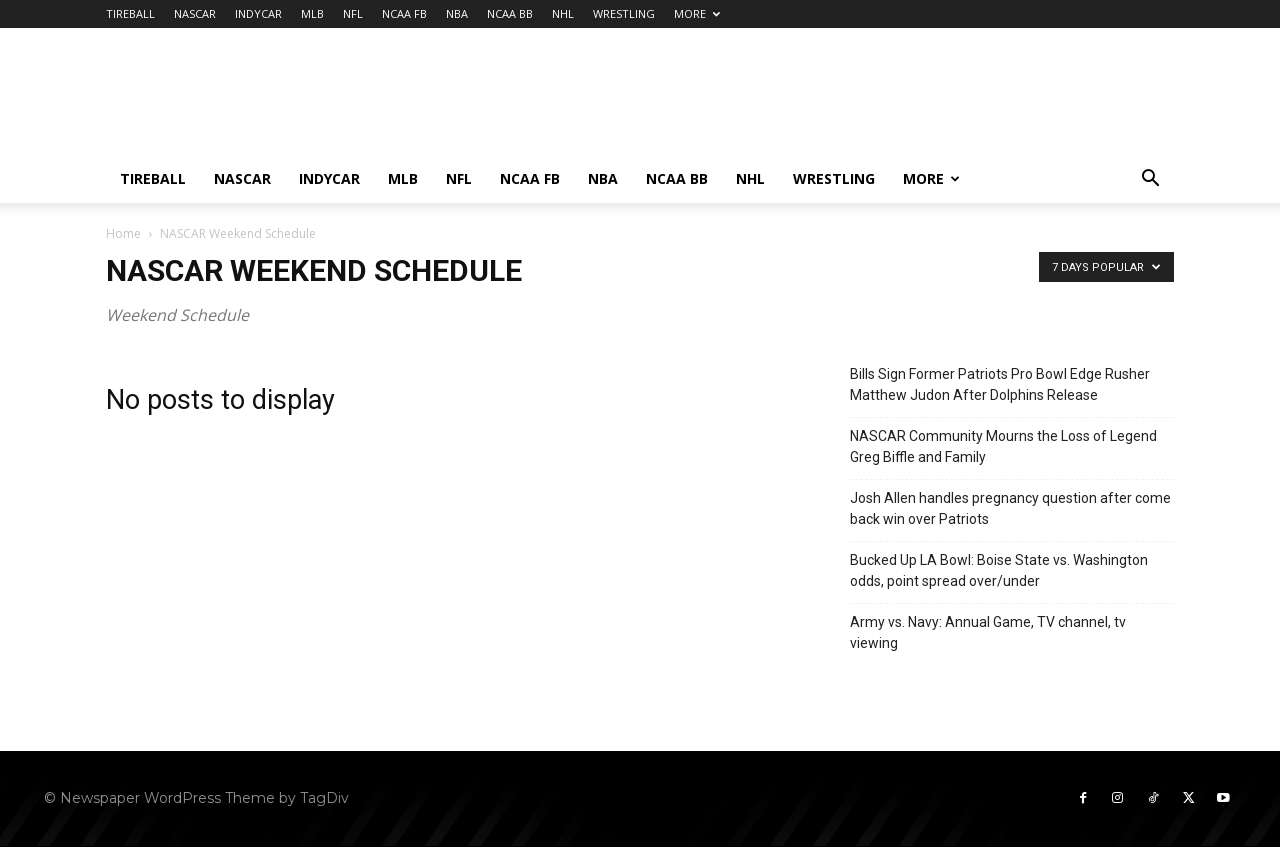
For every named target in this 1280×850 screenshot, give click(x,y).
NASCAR (195, 13)
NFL (353, 13)
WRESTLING (624, 13)
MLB (312, 13)
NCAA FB (404, 13)
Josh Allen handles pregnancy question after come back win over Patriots (1010, 508)
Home (123, 233)
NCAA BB (510, 13)
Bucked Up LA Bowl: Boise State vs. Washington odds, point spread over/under (999, 570)
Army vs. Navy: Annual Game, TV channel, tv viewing (988, 632)
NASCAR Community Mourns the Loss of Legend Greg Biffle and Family (1003, 446)
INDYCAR (258, 13)
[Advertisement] (810, 101)
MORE (697, 13)
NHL (563, 13)
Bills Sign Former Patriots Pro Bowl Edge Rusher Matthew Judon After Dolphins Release (1000, 384)
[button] (1150, 180)
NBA (457, 13)
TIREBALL (130, 13)
